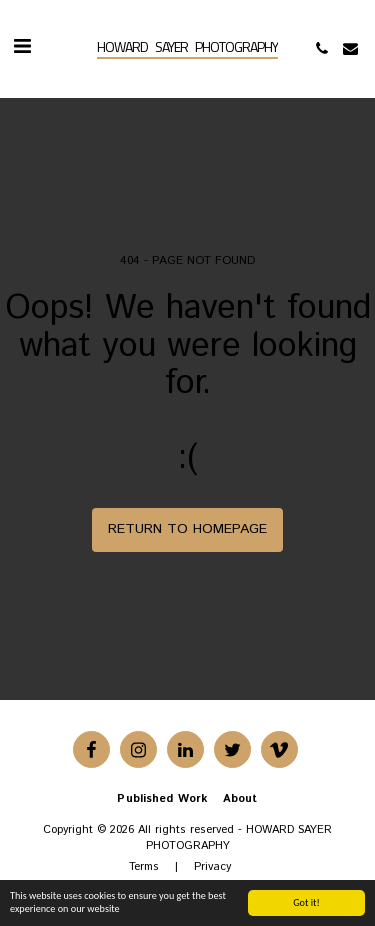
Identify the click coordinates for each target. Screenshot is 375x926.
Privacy (212, 867)
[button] (22, 47)
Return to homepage (187, 529)
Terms (144, 867)
